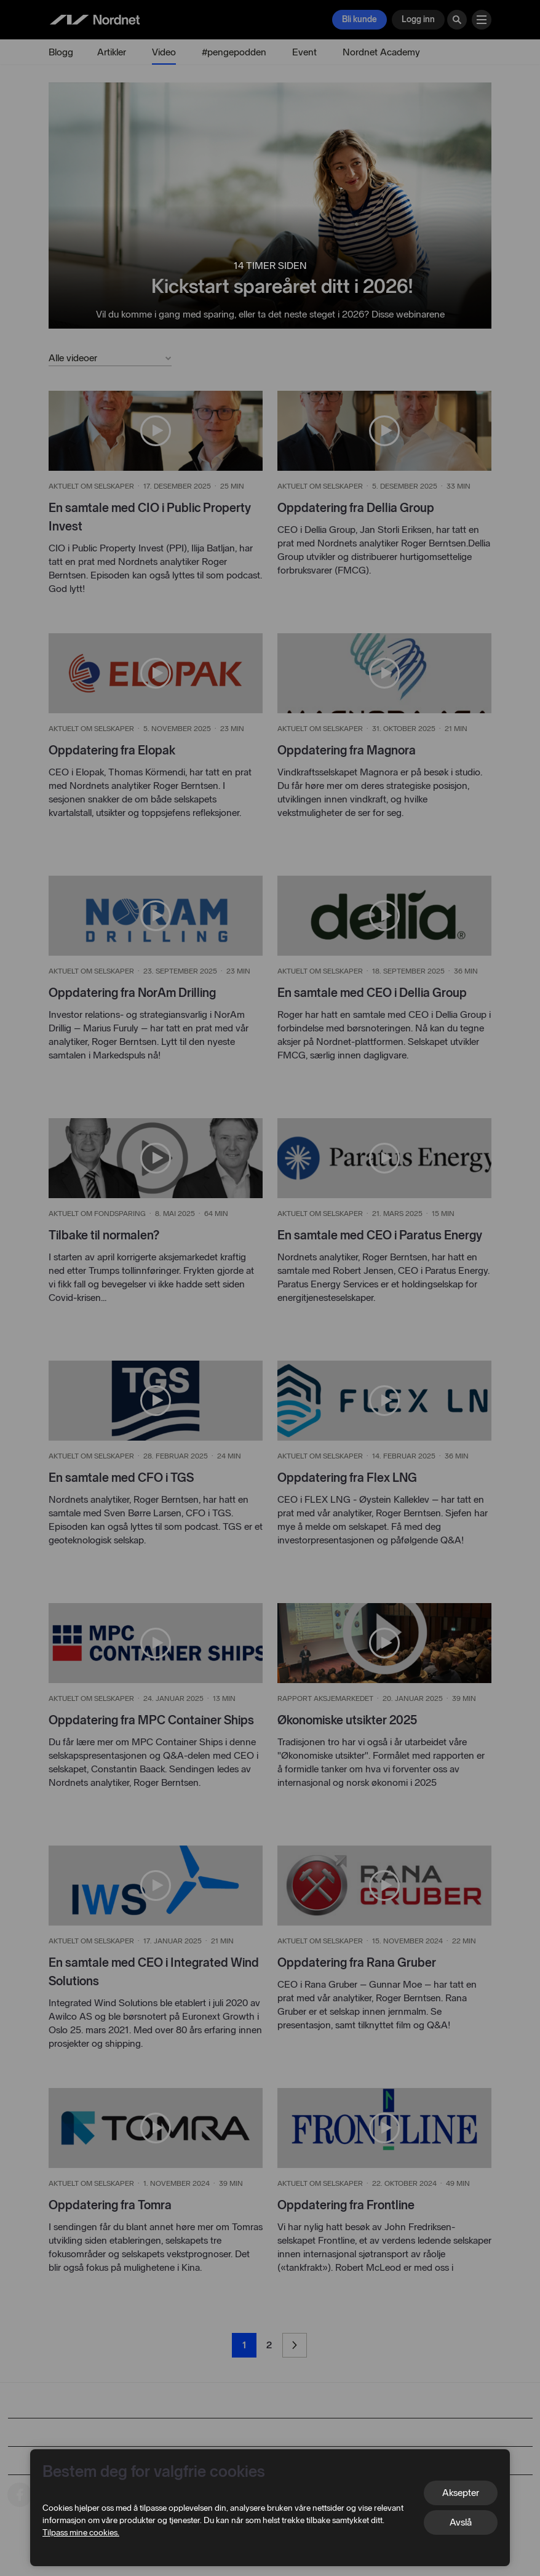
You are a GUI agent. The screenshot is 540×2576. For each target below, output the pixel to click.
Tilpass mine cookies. (80, 2532)
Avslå (461, 2522)
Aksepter (460, 2492)
